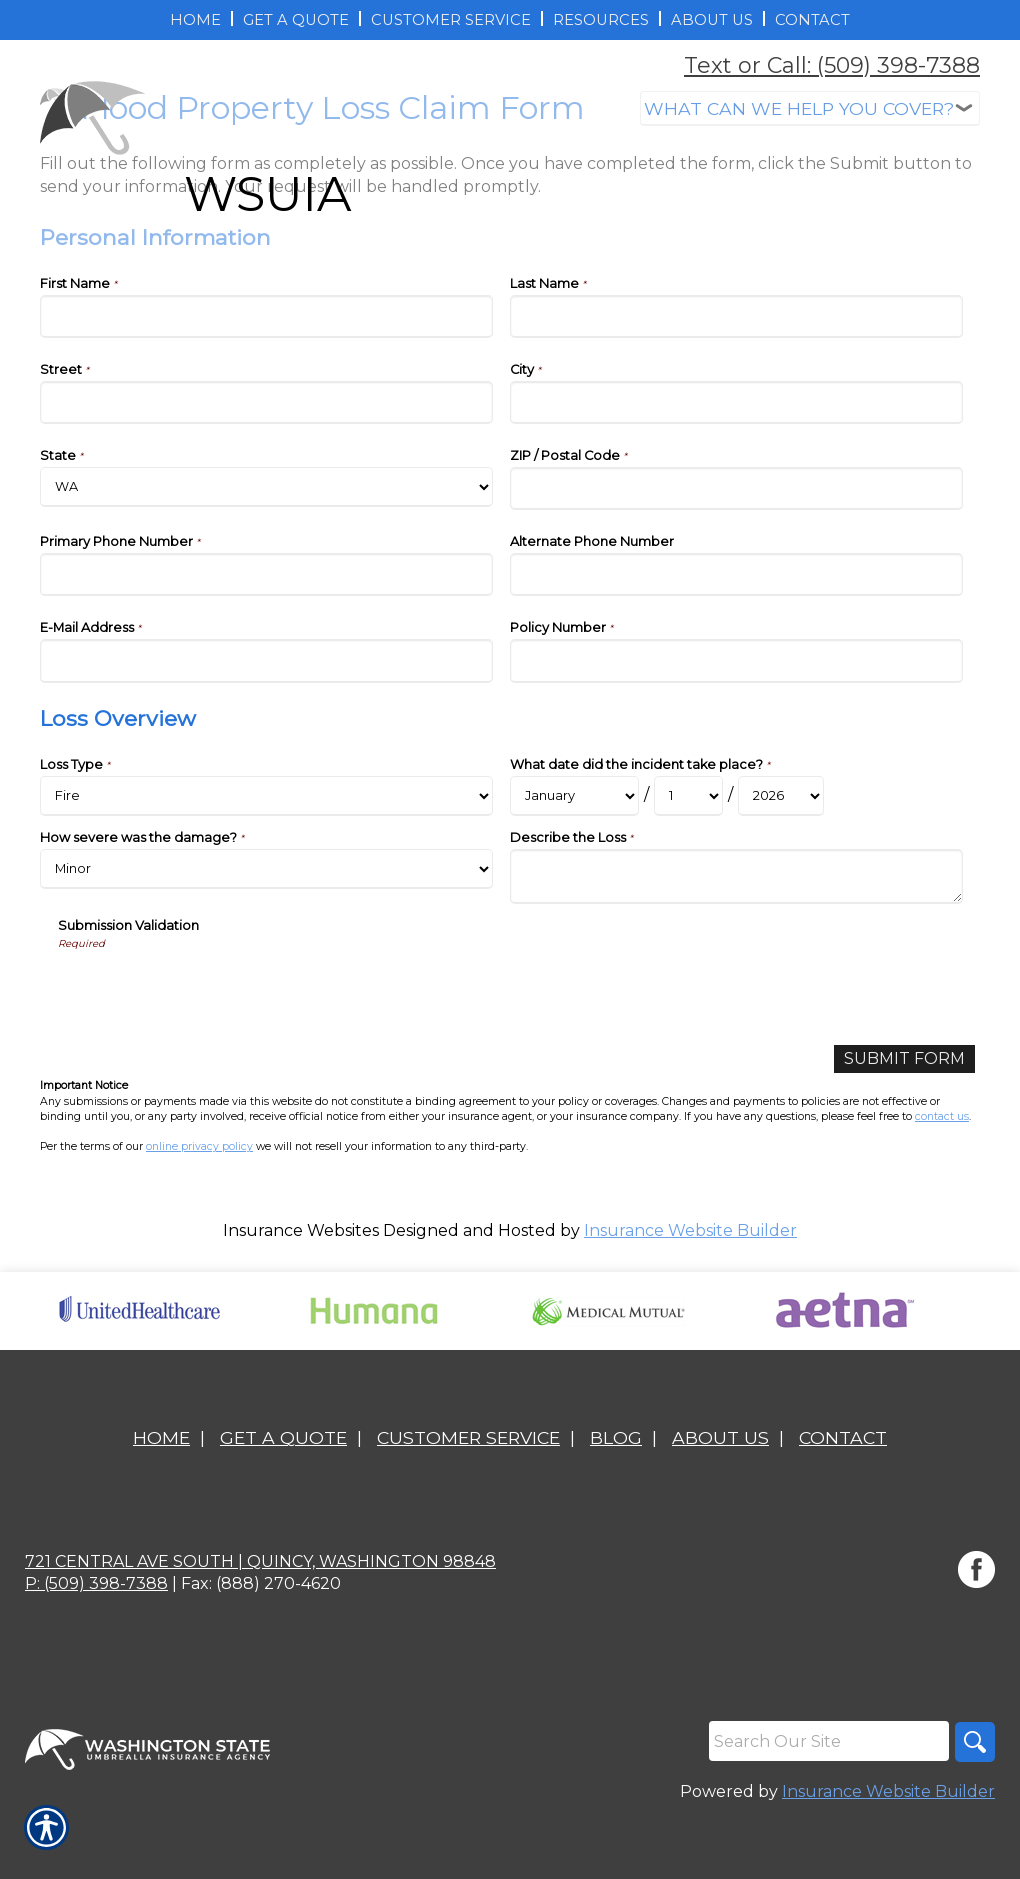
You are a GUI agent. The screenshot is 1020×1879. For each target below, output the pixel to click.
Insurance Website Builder (690, 1230)
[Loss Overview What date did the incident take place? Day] (688, 796)
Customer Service (468, 1437)
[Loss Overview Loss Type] (266, 796)
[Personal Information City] (736, 402)
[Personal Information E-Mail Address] (266, 660)
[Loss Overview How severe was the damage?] (266, 869)
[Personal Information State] (266, 487)
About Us (720, 1437)
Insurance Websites (301, 1230)
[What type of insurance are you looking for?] (810, 108)
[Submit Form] (904, 1059)
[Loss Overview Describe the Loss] (736, 877)
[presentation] (210, 991)
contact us (942, 1116)
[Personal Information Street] (266, 402)
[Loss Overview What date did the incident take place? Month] (574, 796)
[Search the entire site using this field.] (829, 1741)
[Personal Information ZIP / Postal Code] (736, 488)
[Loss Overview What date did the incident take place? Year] (781, 796)
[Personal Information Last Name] (736, 316)
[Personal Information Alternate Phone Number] (736, 574)
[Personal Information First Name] (266, 316)
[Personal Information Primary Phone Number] (266, 574)
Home (161, 1437)
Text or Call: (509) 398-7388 (832, 65)
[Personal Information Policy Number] (736, 660)
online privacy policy (199, 1146)
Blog (616, 1437)
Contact (843, 1437)
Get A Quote (283, 1437)
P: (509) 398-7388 (96, 1583)
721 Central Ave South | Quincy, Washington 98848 (260, 1561)
